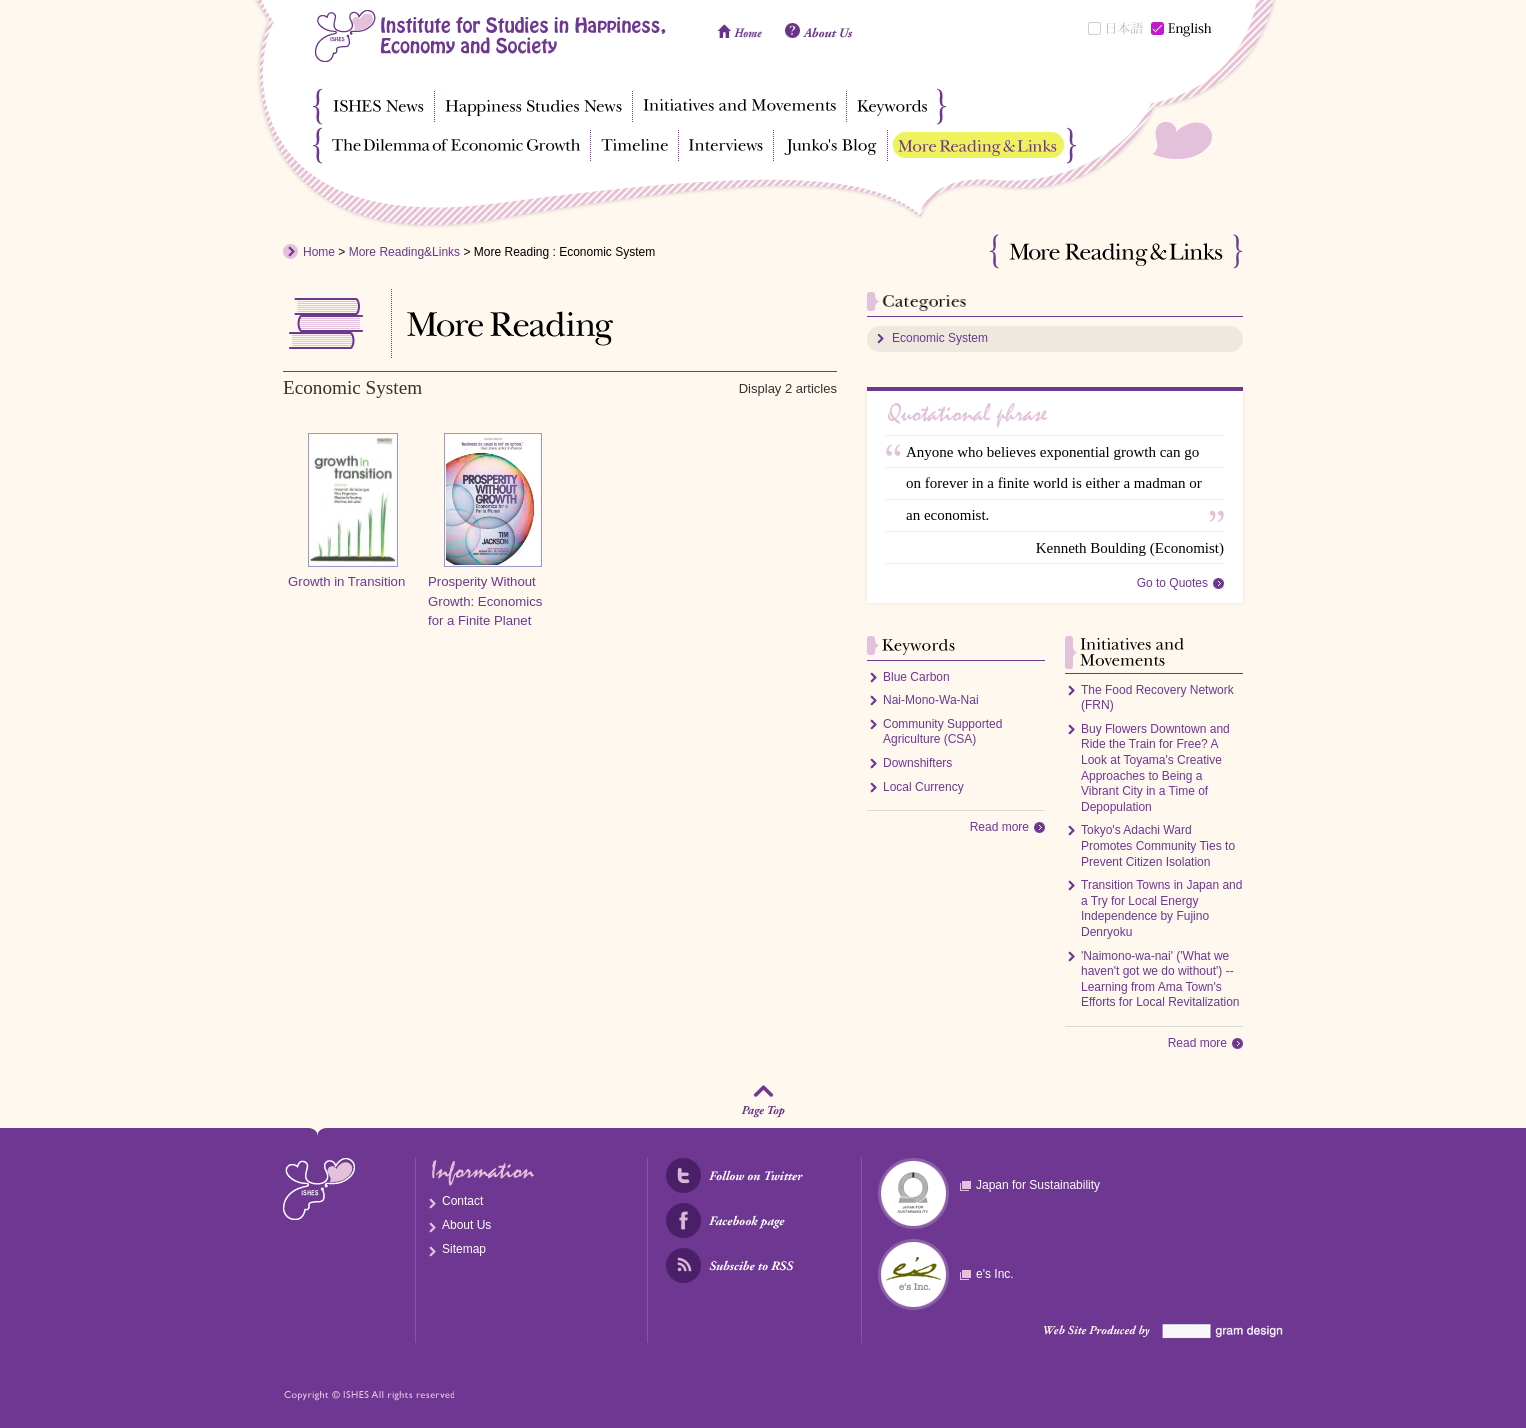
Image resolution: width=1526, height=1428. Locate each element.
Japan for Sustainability (1038, 1185)
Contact (462, 1201)
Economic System (940, 338)
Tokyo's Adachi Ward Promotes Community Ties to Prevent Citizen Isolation (1158, 845)
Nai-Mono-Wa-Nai (931, 700)
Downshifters (917, 763)
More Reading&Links (404, 252)
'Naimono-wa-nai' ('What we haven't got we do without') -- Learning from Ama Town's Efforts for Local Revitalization (1160, 979)
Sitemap (464, 1249)
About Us (466, 1225)
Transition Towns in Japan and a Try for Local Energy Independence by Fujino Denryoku (1161, 908)
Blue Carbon (916, 677)
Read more (999, 827)
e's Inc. (995, 1274)
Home (319, 252)
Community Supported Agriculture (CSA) (942, 732)
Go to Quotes (1172, 583)
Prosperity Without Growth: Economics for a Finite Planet (485, 601)
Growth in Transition (346, 581)
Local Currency (923, 787)
